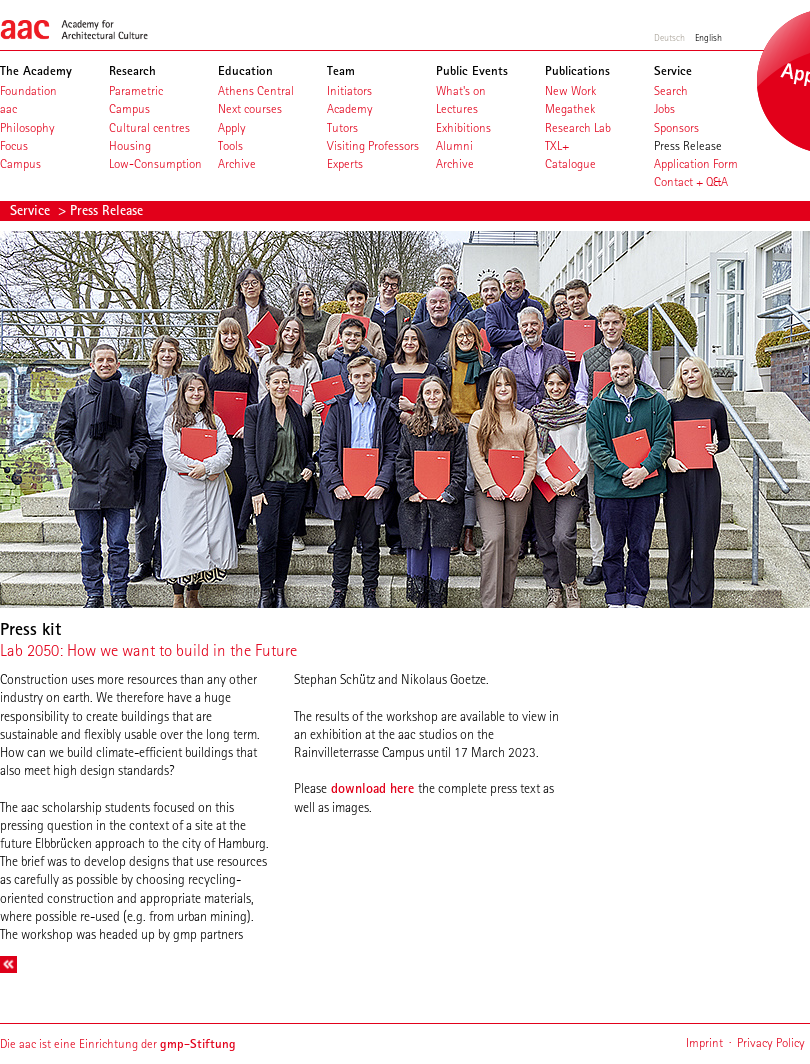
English (708, 37)
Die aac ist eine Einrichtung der (118, 1043)
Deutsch (669, 37)
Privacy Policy (771, 1042)
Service (32, 210)
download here (372, 788)
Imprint (704, 1042)
